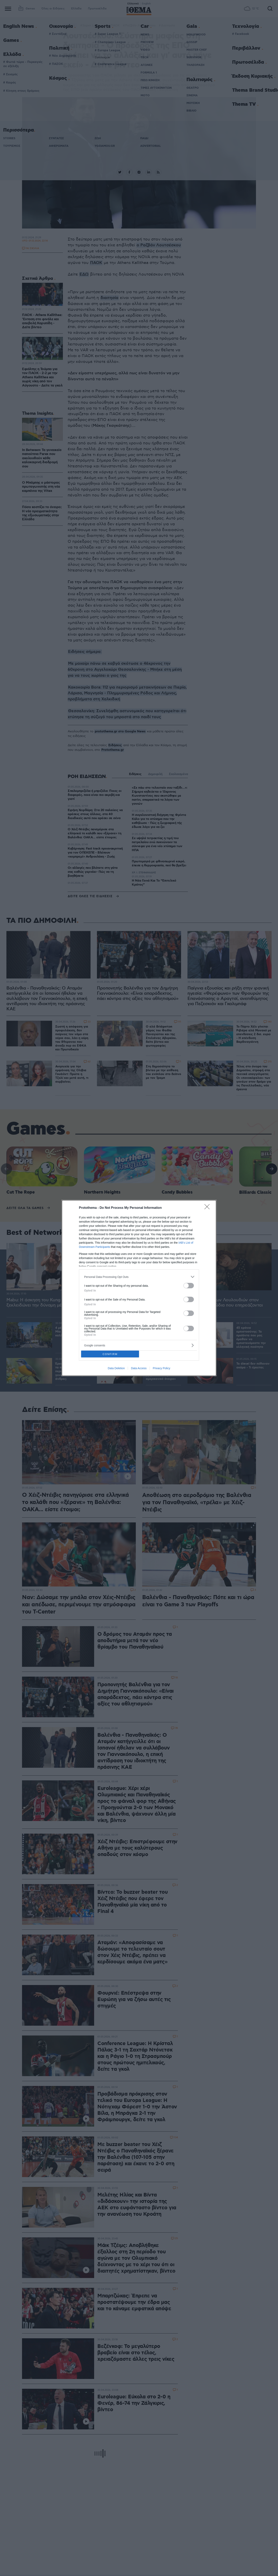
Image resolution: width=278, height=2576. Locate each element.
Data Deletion (116, 1368)
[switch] (188, 1285)
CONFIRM (110, 1354)
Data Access (139, 1368)
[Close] (208, 1208)
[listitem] (139, 1277)
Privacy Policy (161, 1368)
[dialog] (139, 1288)
